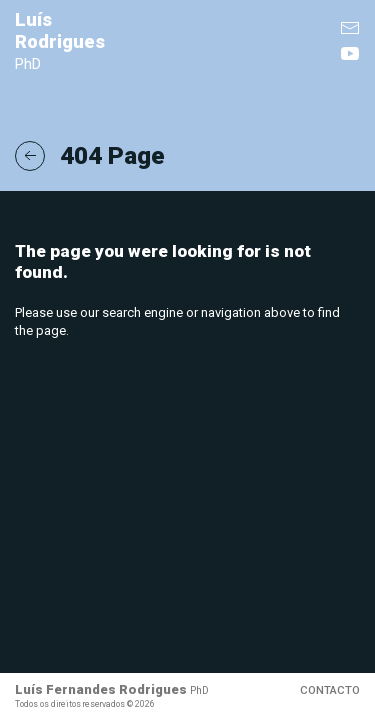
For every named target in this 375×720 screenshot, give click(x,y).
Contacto (330, 690)
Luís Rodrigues (60, 41)
